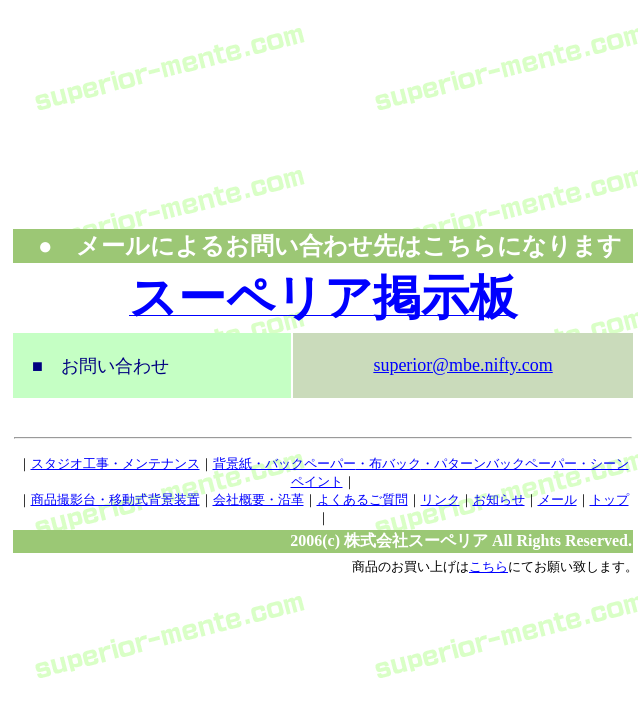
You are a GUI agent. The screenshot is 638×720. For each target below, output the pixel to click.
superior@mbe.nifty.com (462, 365)
